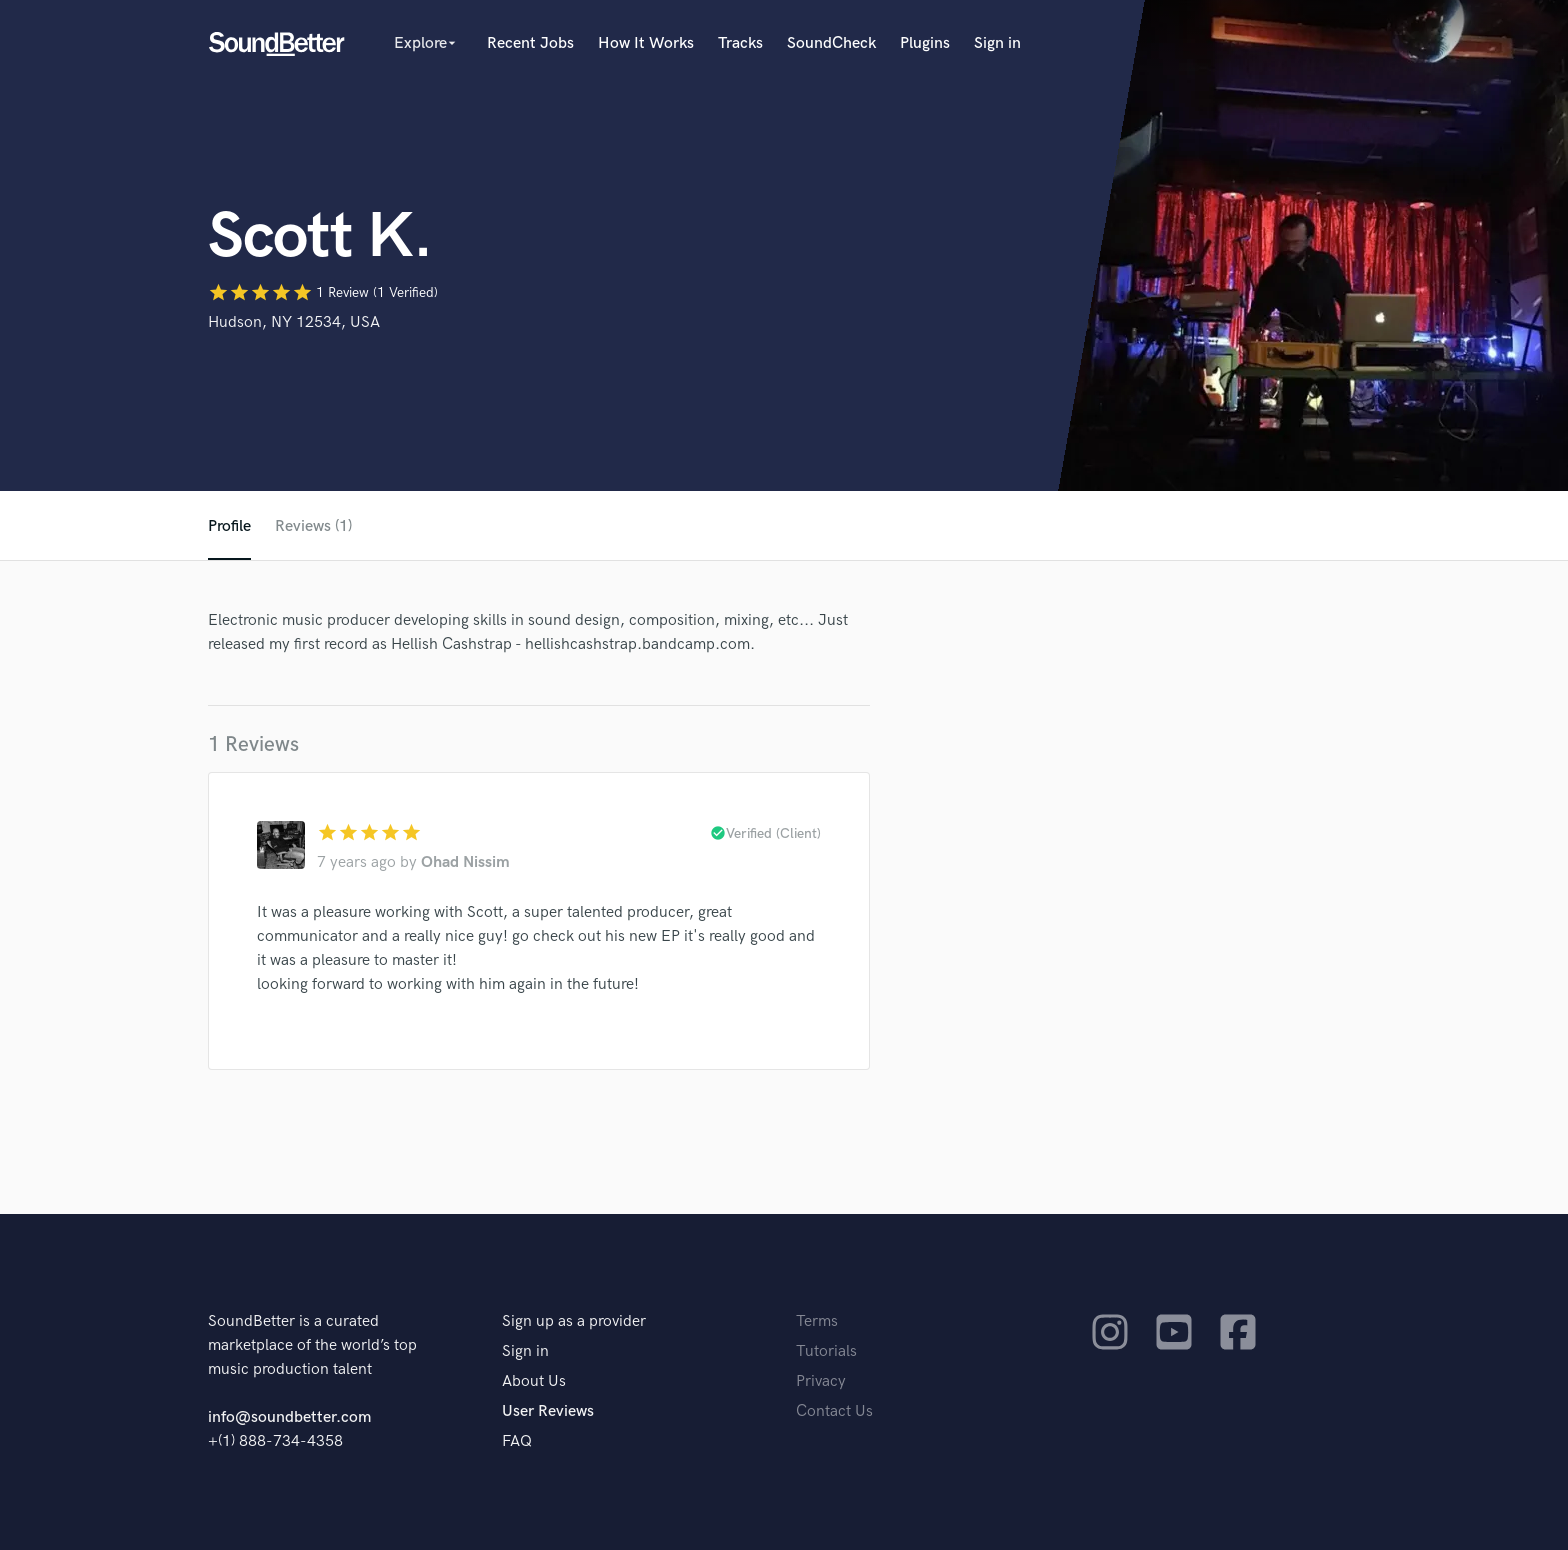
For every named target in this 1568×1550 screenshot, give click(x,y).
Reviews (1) (313, 526)
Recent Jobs (530, 43)
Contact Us (834, 1411)
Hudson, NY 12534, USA (294, 322)
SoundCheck (831, 43)
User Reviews (548, 1411)
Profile (229, 526)
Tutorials (826, 1351)
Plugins (925, 43)
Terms (817, 1321)
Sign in (997, 43)
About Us (534, 1381)
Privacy (821, 1381)
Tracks (740, 43)
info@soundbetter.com (289, 1417)
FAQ (517, 1441)
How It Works (646, 43)
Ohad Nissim (465, 862)
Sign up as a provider (574, 1321)
